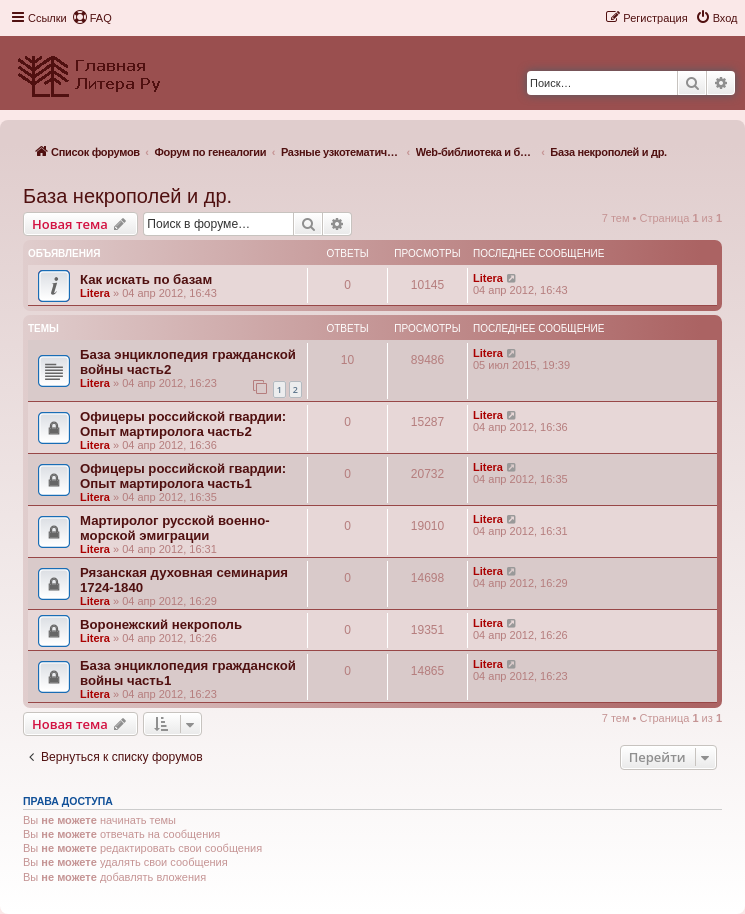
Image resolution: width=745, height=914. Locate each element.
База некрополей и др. (127, 196)
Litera (95, 293)
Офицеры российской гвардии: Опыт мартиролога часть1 (183, 476)
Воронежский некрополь (161, 624)
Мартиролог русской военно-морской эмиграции (175, 528)
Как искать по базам (146, 279)
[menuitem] (92, 18)
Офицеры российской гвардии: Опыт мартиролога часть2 (183, 424)
